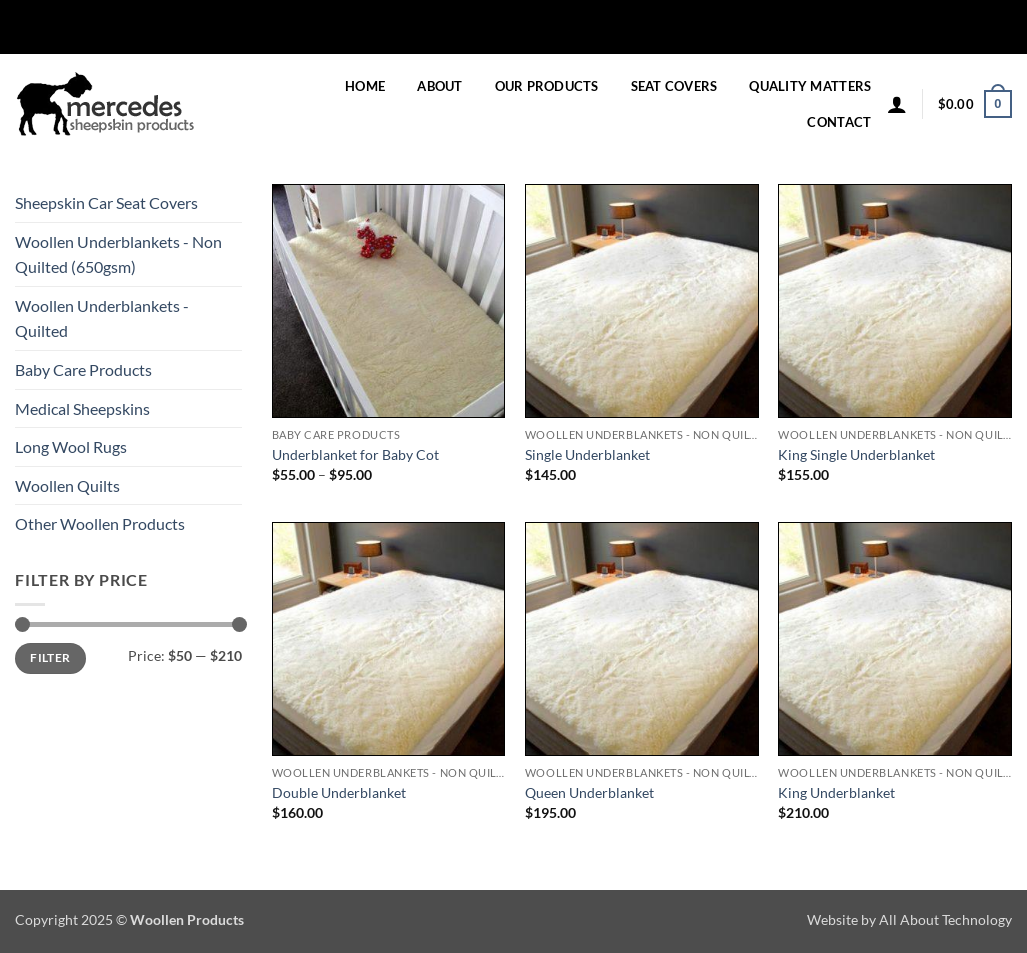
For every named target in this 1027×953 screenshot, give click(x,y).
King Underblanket (836, 792)
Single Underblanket (587, 454)
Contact (839, 122)
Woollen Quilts (67, 485)
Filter (50, 657)
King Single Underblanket (856, 454)
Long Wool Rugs (71, 446)
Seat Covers (674, 86)
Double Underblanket (339, 792)
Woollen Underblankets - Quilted (102, 318)
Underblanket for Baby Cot (355, 454)
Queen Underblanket (589, 792)
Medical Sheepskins (82, 408)
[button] (897, 104)
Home (365, 86)
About (439, 86)
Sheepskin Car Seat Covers (106, 202)
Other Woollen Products (100, 523)
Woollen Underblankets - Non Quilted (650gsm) (118, 254)
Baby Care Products (83, 369)
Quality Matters (810, 86)
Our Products (547, 86)
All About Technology (945, 919)
